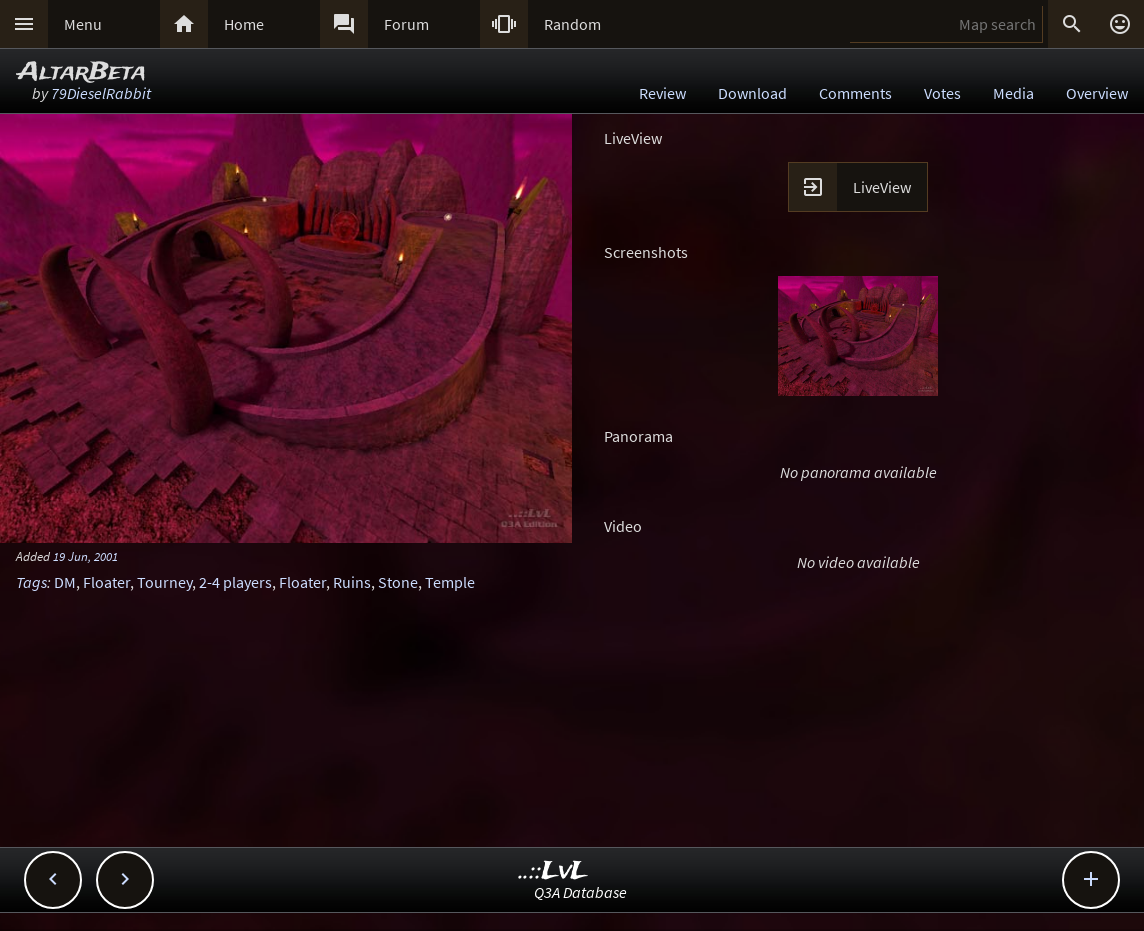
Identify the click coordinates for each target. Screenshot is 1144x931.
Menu (83, 24)
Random (572, 24)
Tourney (164, 582)
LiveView (882, 187)
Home (244, 24)
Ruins (352, 582)
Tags (31, 582)
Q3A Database (580, 892)
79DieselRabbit (101, 93)
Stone (398, 582)
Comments (855, 93)
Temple (450, 582)
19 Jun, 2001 (85, 556)
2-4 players (235, 582)
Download (752, 93)
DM (65, 582)
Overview (1097, 93)
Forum (406, 24)
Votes (942, 93)
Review (662, 93)
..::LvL (553, 871)
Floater (106, 582)
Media (1013, 93)
